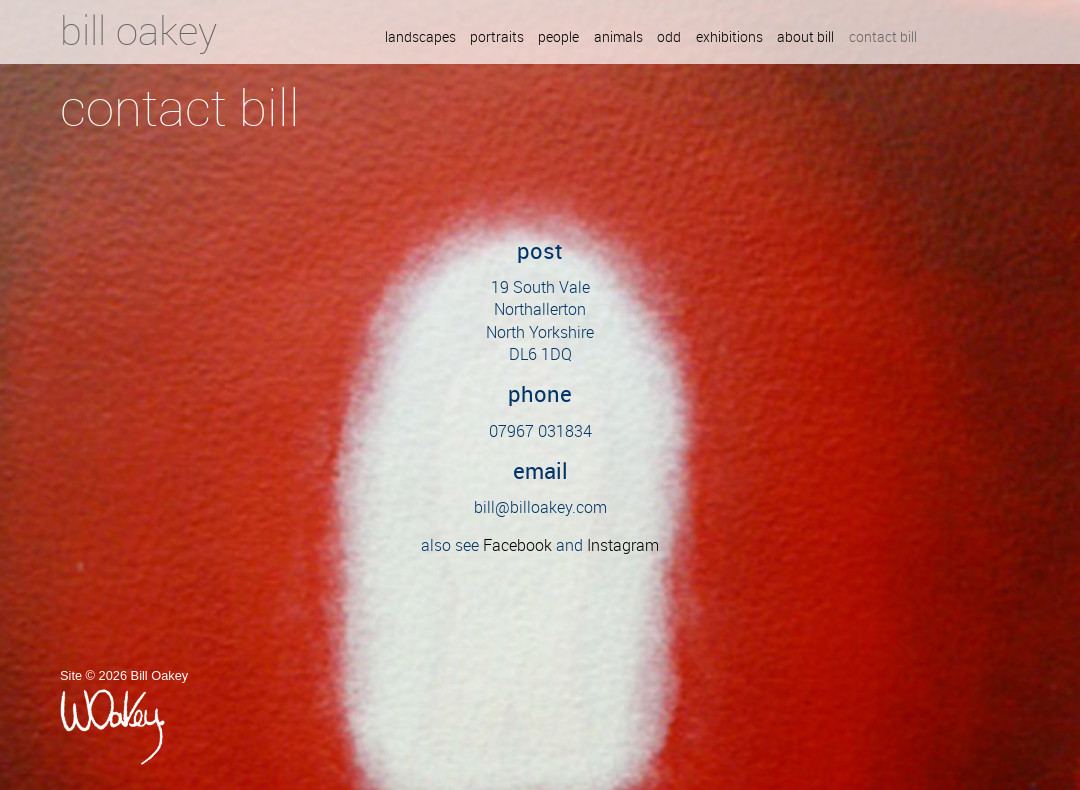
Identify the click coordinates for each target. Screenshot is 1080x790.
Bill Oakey (138, 30)
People (558, 38)
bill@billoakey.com (540, 507)
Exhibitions (729, 38)
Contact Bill (883, 38)
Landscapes (420, 38)
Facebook (517, 545)
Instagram (623, 545)
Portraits (497, 38)
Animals (618, 38)
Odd (669, 38)
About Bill (805, 38)
